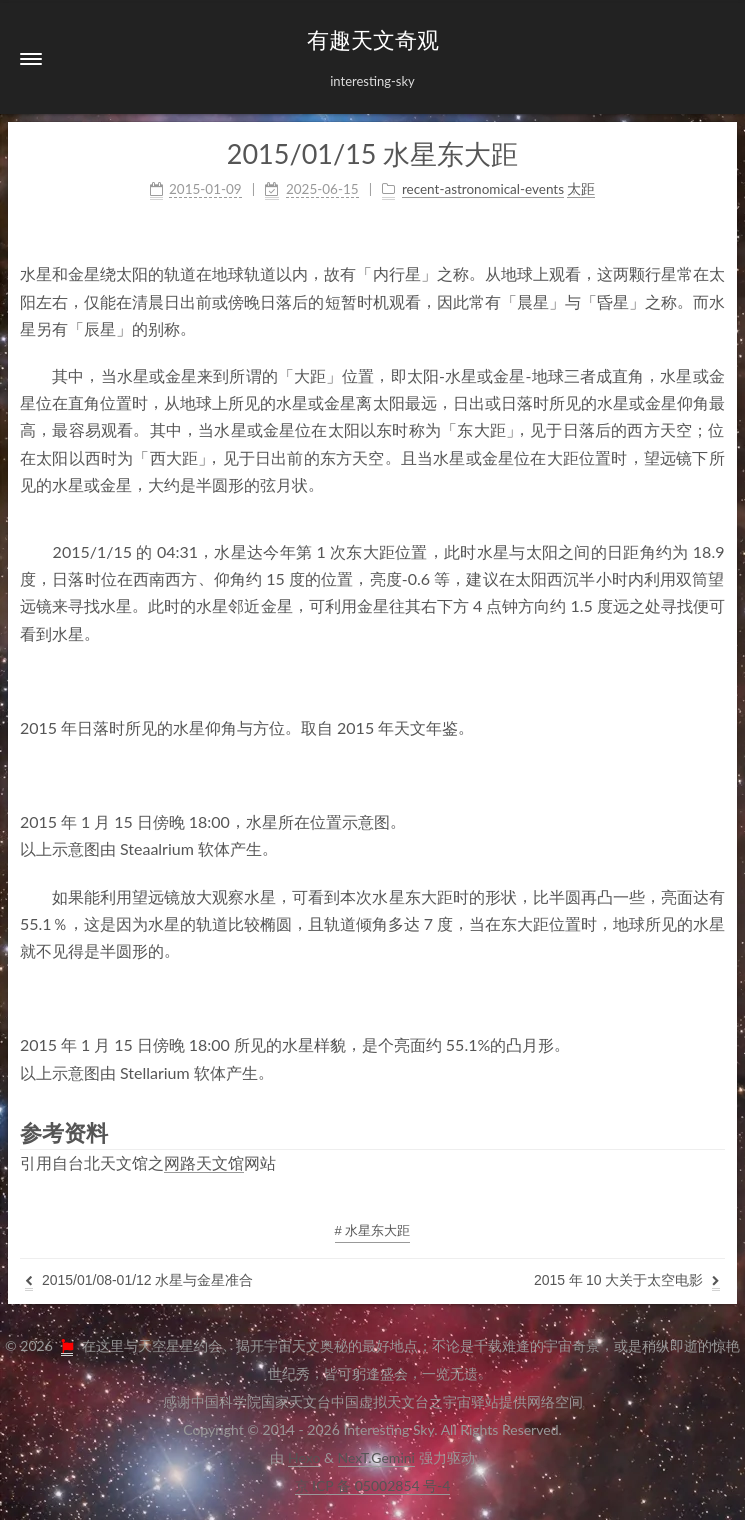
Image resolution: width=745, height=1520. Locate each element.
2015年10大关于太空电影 (627, 1281)
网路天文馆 (204, 1162)
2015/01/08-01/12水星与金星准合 (139, 1281)
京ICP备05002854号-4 (373, 1485)
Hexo (304, 1457)
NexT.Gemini (376, 1457)
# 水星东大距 (373, 1230)
